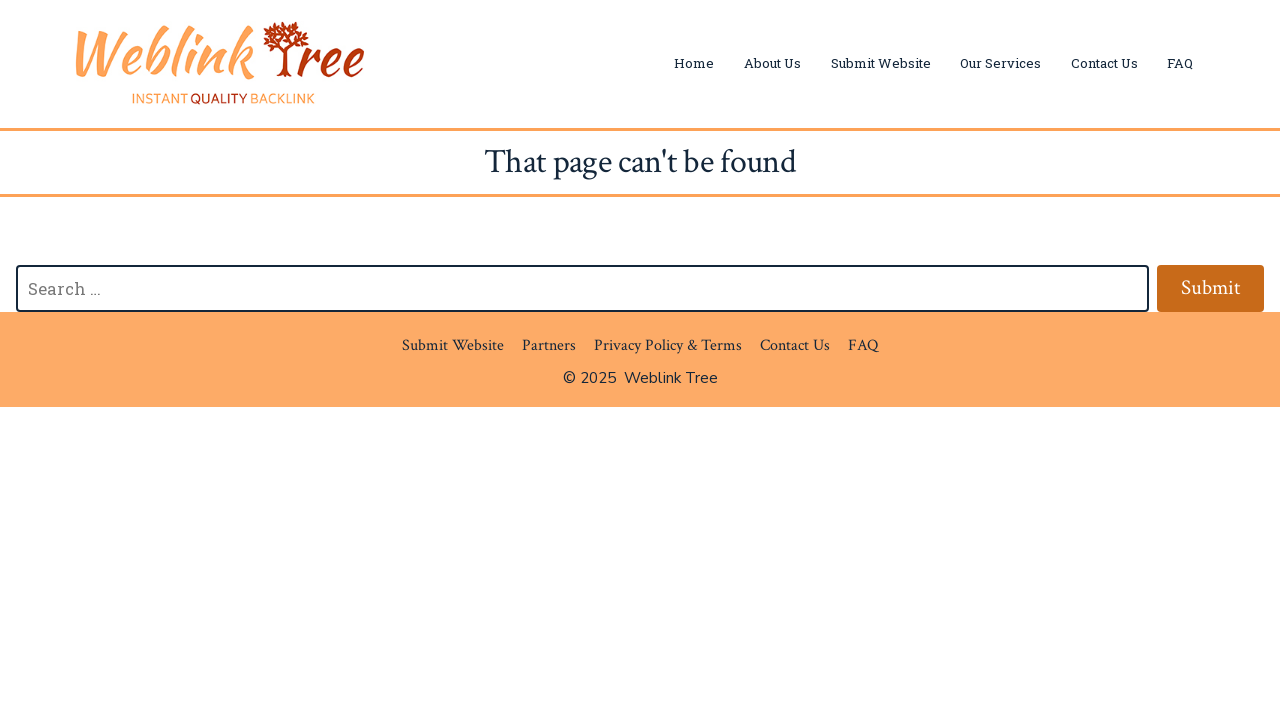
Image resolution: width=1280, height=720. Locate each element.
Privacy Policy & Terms (668, 345)
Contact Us (1104, 63)
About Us (772, 63)
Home (694, 63)
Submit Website (881, 63)
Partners (549, 345)
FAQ (1180, 63)
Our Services (1000, 63)
